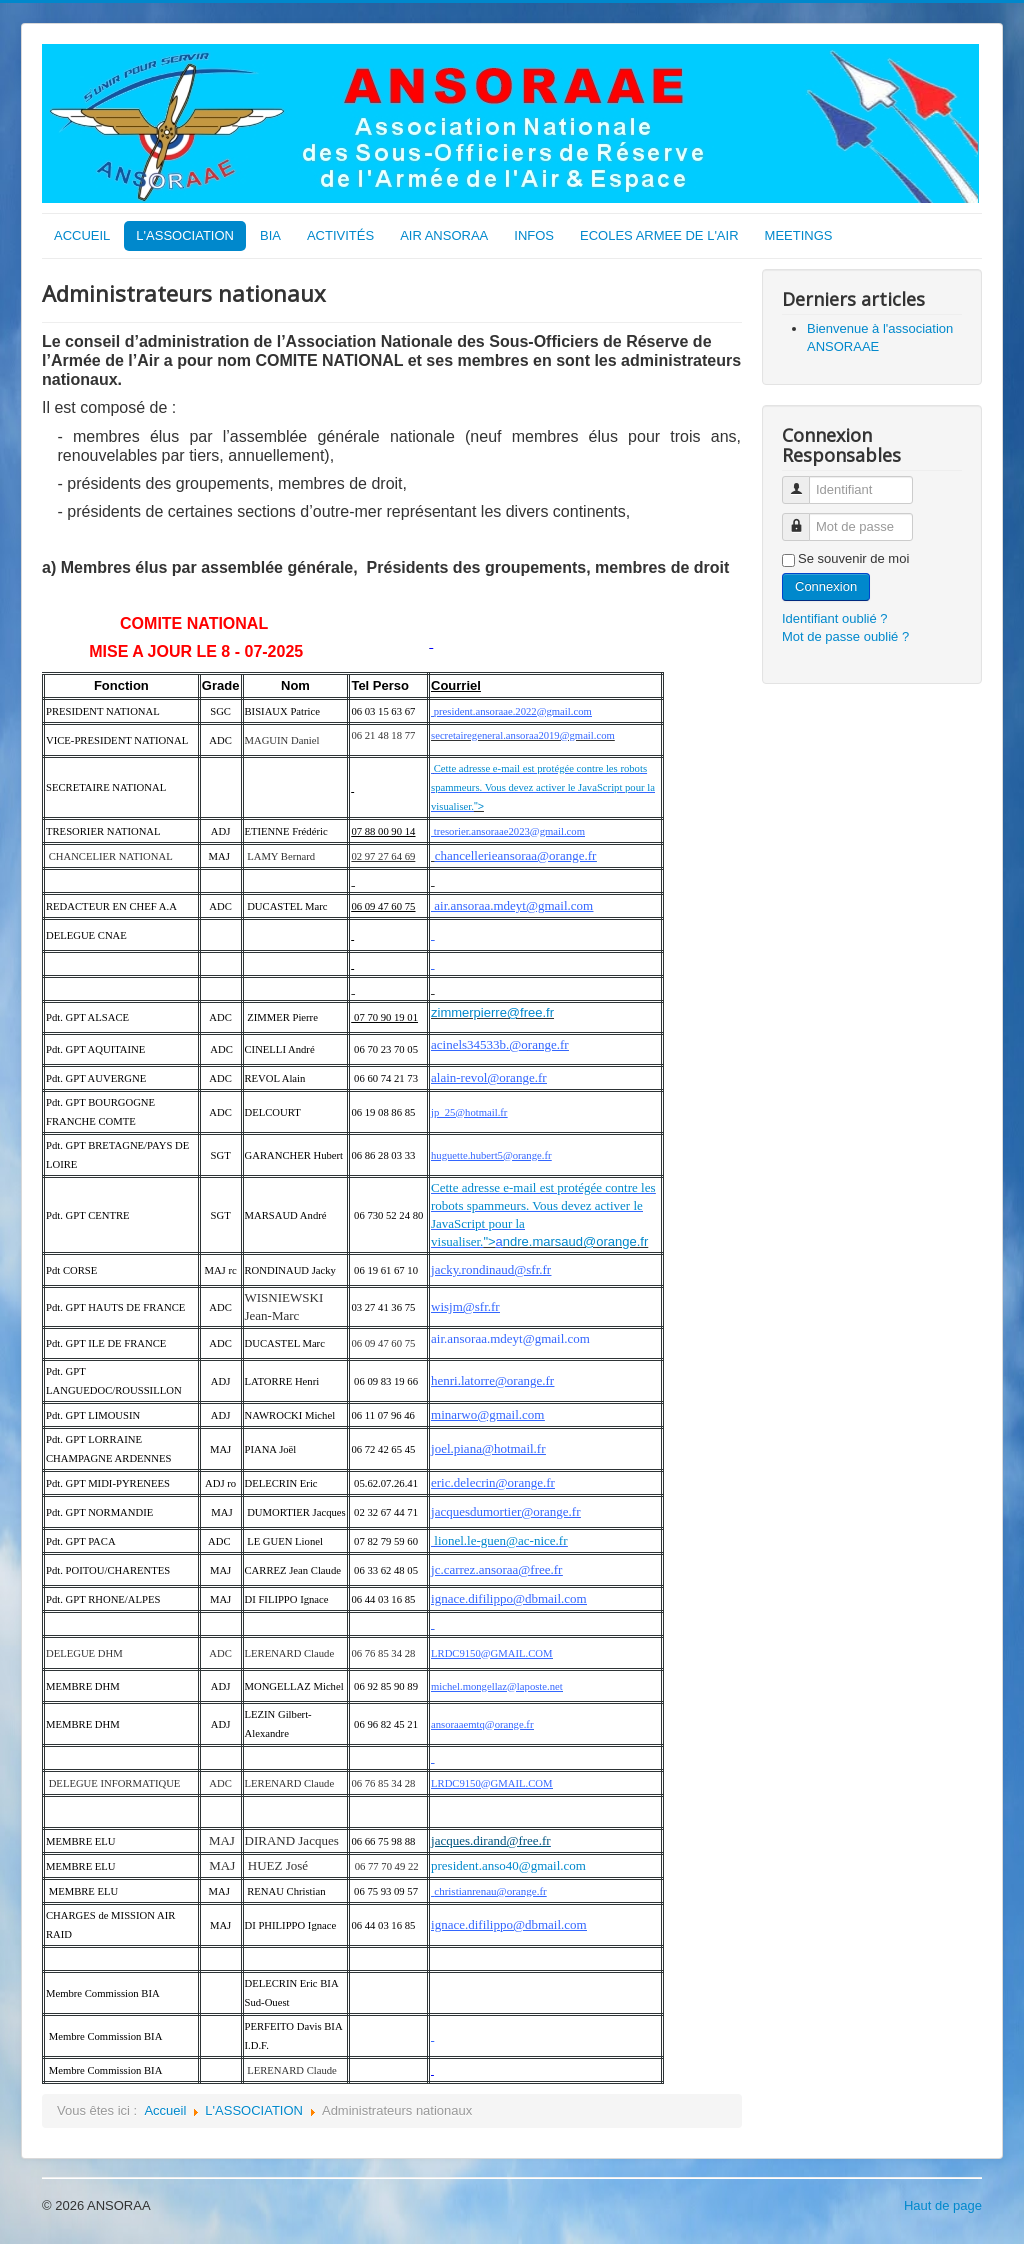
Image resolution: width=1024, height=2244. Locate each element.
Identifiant (803, 481)
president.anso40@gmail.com (508, 1865)
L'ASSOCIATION (185, 235)
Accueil (165, 2110)
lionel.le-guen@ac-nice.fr (500, 1540)
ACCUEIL (82, 235)
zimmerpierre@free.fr (492, 1012)
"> (479, 806)
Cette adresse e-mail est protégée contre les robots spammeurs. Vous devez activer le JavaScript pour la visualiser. (543, 787)
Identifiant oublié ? (835, 618)
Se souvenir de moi (853, 558)
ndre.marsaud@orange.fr (575, 1241)
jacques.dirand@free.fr (491, 1840)
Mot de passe (803, 518)
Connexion (826, 586)
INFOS (534, 235)
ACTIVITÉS (340, 235)
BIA (270, 235)
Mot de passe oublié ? (845, 636)
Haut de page (943, 2205)
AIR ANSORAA (444, 235)
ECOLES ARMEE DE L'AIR (659, 235)
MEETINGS (799, 235)
